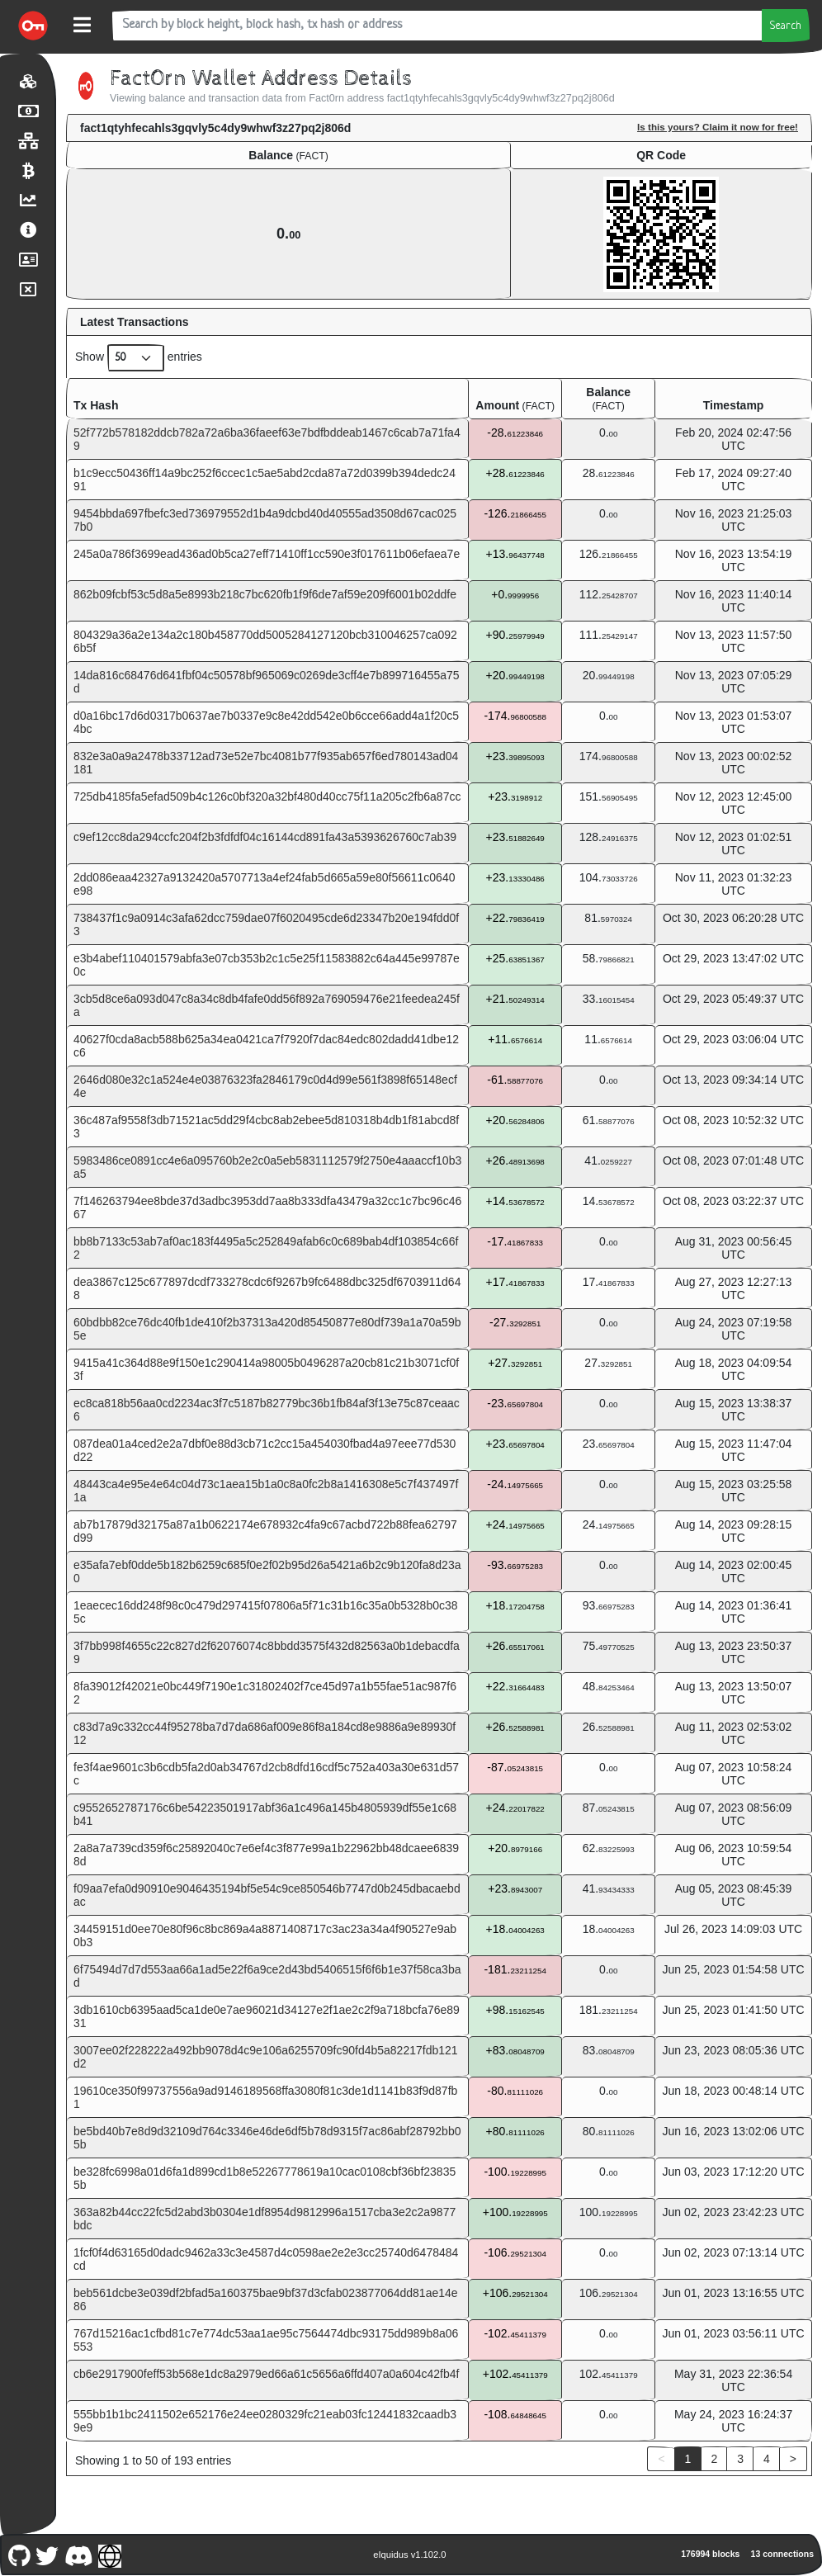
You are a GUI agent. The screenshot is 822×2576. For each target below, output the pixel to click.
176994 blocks (710, 2554)
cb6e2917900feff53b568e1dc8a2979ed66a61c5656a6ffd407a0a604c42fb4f (266, 2373)
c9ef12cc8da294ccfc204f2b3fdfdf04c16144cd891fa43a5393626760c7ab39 (264, 837)
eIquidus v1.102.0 (409, 2554)
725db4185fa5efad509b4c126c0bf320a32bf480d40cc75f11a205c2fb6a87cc (267, 796)
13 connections (782, 2554)
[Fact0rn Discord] (78, 2554)
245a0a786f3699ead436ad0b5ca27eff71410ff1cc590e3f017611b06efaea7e (266, 553)
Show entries (138, 357)
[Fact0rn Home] (33, 25)
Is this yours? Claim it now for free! (717, 126)
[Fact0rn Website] (110, 2554)
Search (785, 26)
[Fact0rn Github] (19, 2554)
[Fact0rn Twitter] (47, 2554)
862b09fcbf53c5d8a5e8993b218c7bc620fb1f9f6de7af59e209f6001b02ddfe (264, 594)
